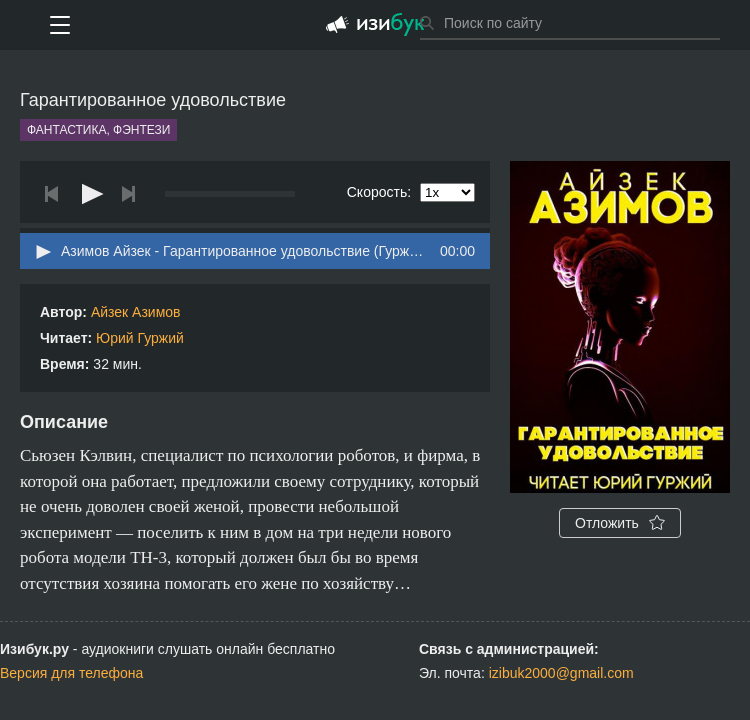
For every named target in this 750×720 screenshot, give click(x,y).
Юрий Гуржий (140, 338)
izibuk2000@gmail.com (561, 673)
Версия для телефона (71, 673)
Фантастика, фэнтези (98, 130)
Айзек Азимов (136, 312)
